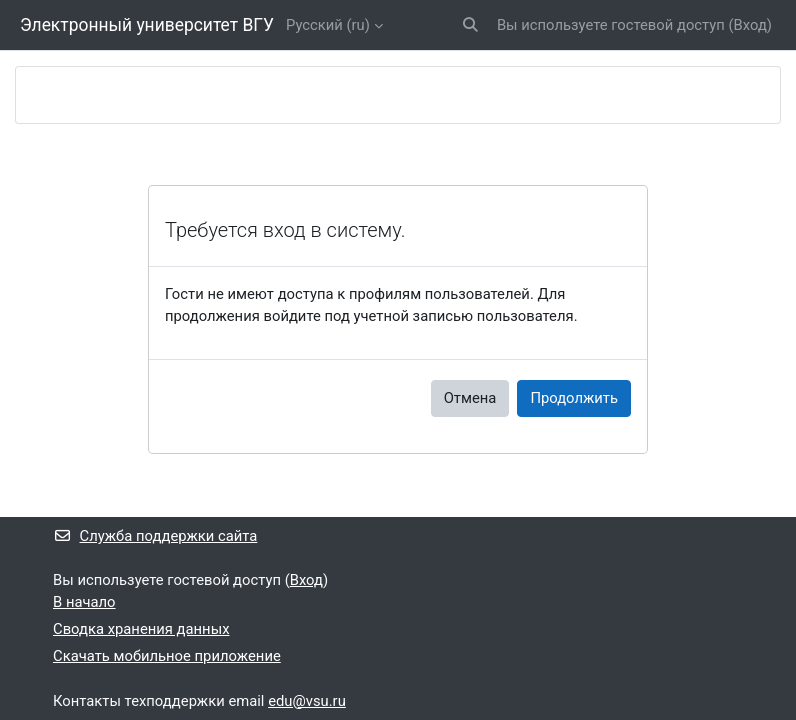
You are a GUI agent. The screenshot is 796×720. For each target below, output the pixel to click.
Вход (750, 25)
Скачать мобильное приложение (167, 656)
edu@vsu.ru (307, 701)
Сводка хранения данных (141, 629)
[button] (470, 25)
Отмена (470, 398)
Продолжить (574, 398)
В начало (84, 602)
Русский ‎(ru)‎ (328, 25)
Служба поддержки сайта (155, 536)
